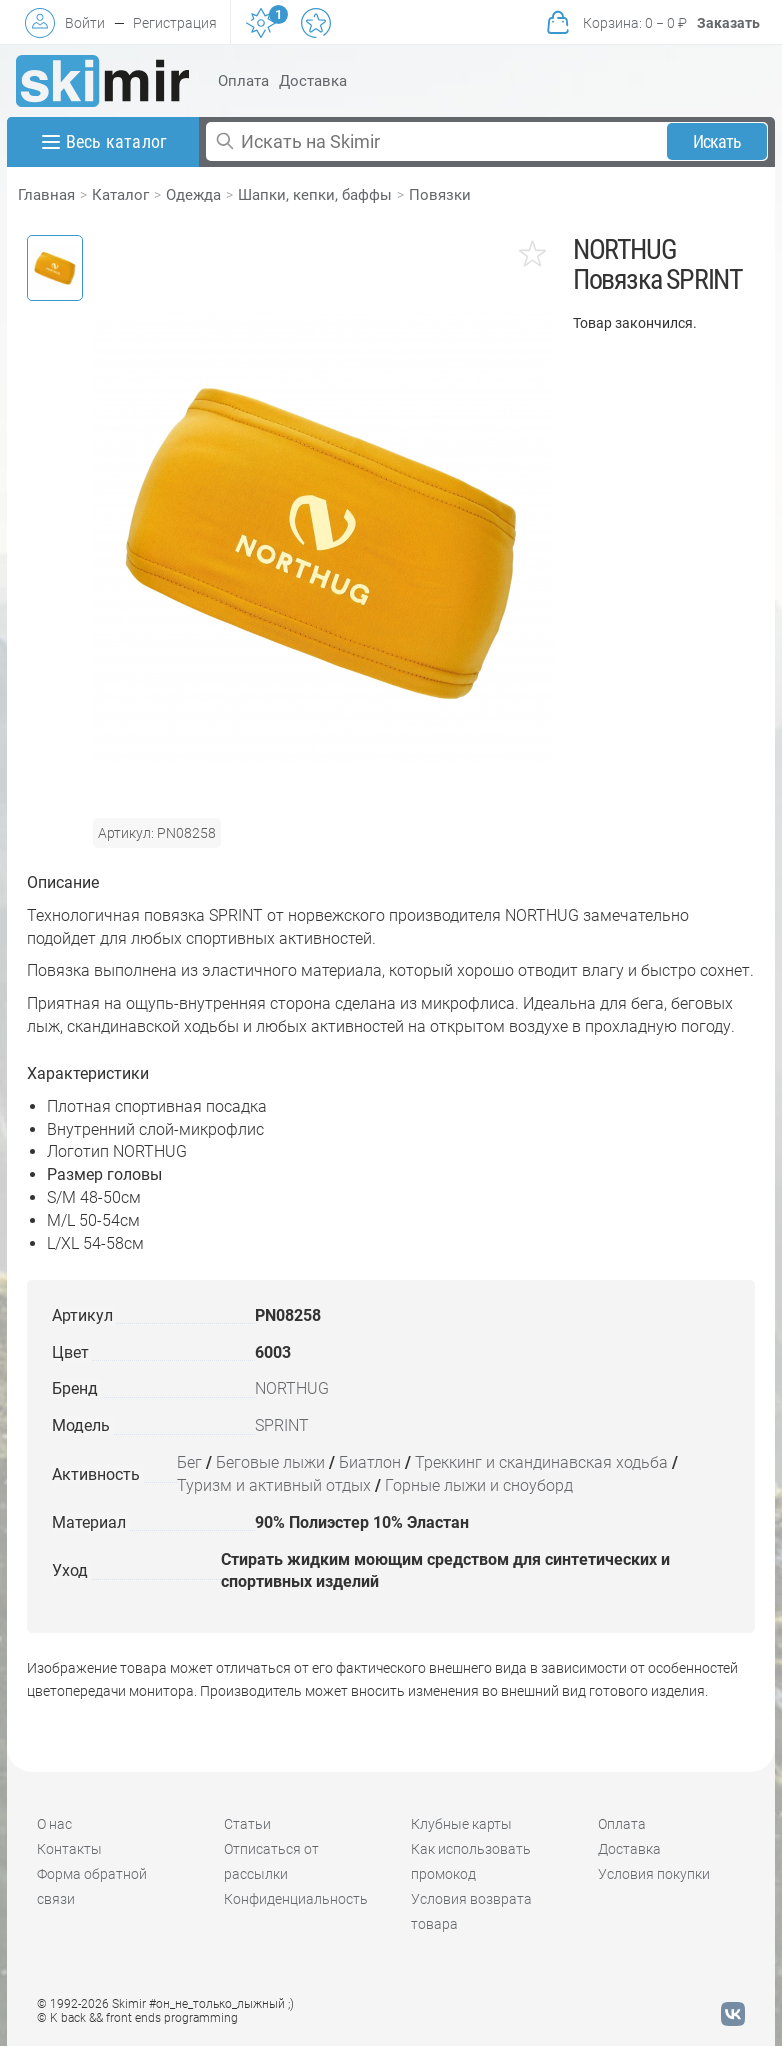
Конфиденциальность (296, 1899)
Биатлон (370, 1462)
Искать (717, 141)
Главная (46, 195)
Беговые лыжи (270, 1462)
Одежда (193, 195)
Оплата (243, 81)
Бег (189, 1462)
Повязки (440, 195)
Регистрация (175, 23)
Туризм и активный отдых (274, 1485)
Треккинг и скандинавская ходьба (541, 1462)
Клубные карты (461, 1824)
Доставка (313, 81)
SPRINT (282, 1425)
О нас (54, 1824)
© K (137, 2018)
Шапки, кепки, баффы (315, 195)
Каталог (120, 195)
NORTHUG (292, 1388)
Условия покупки (654, 1874)
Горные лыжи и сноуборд (479, 1485)
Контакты (69, 1849)
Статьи (247, 1824)
